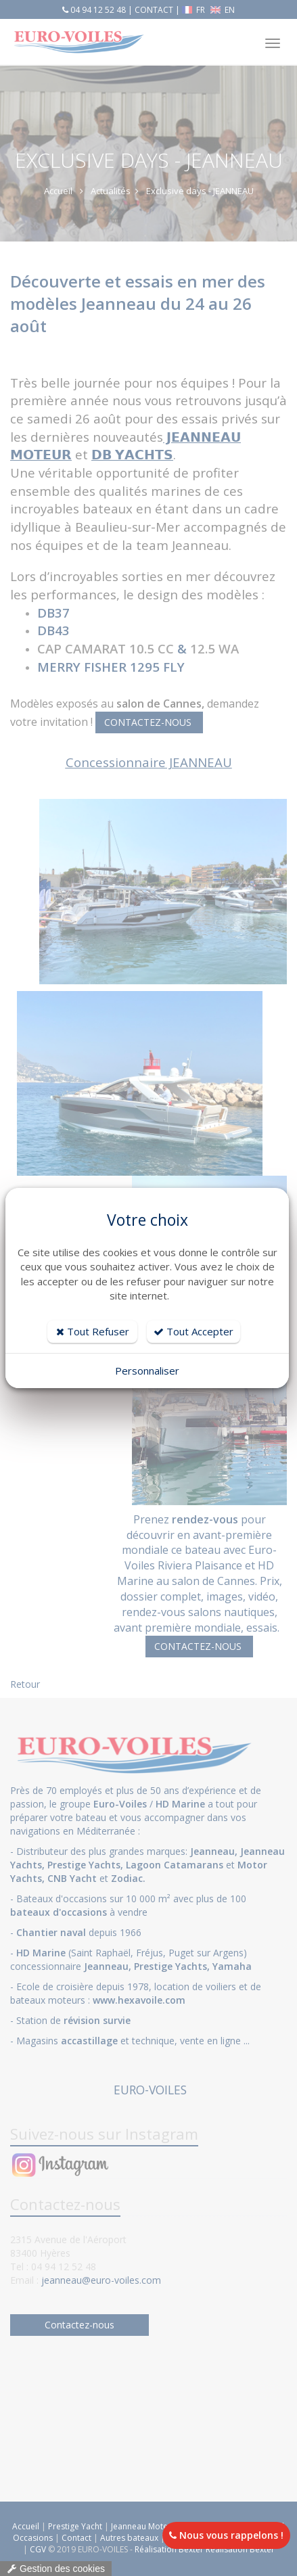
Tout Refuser (92, 1331)
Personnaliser (147, 1370)
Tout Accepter (193, 1331)
